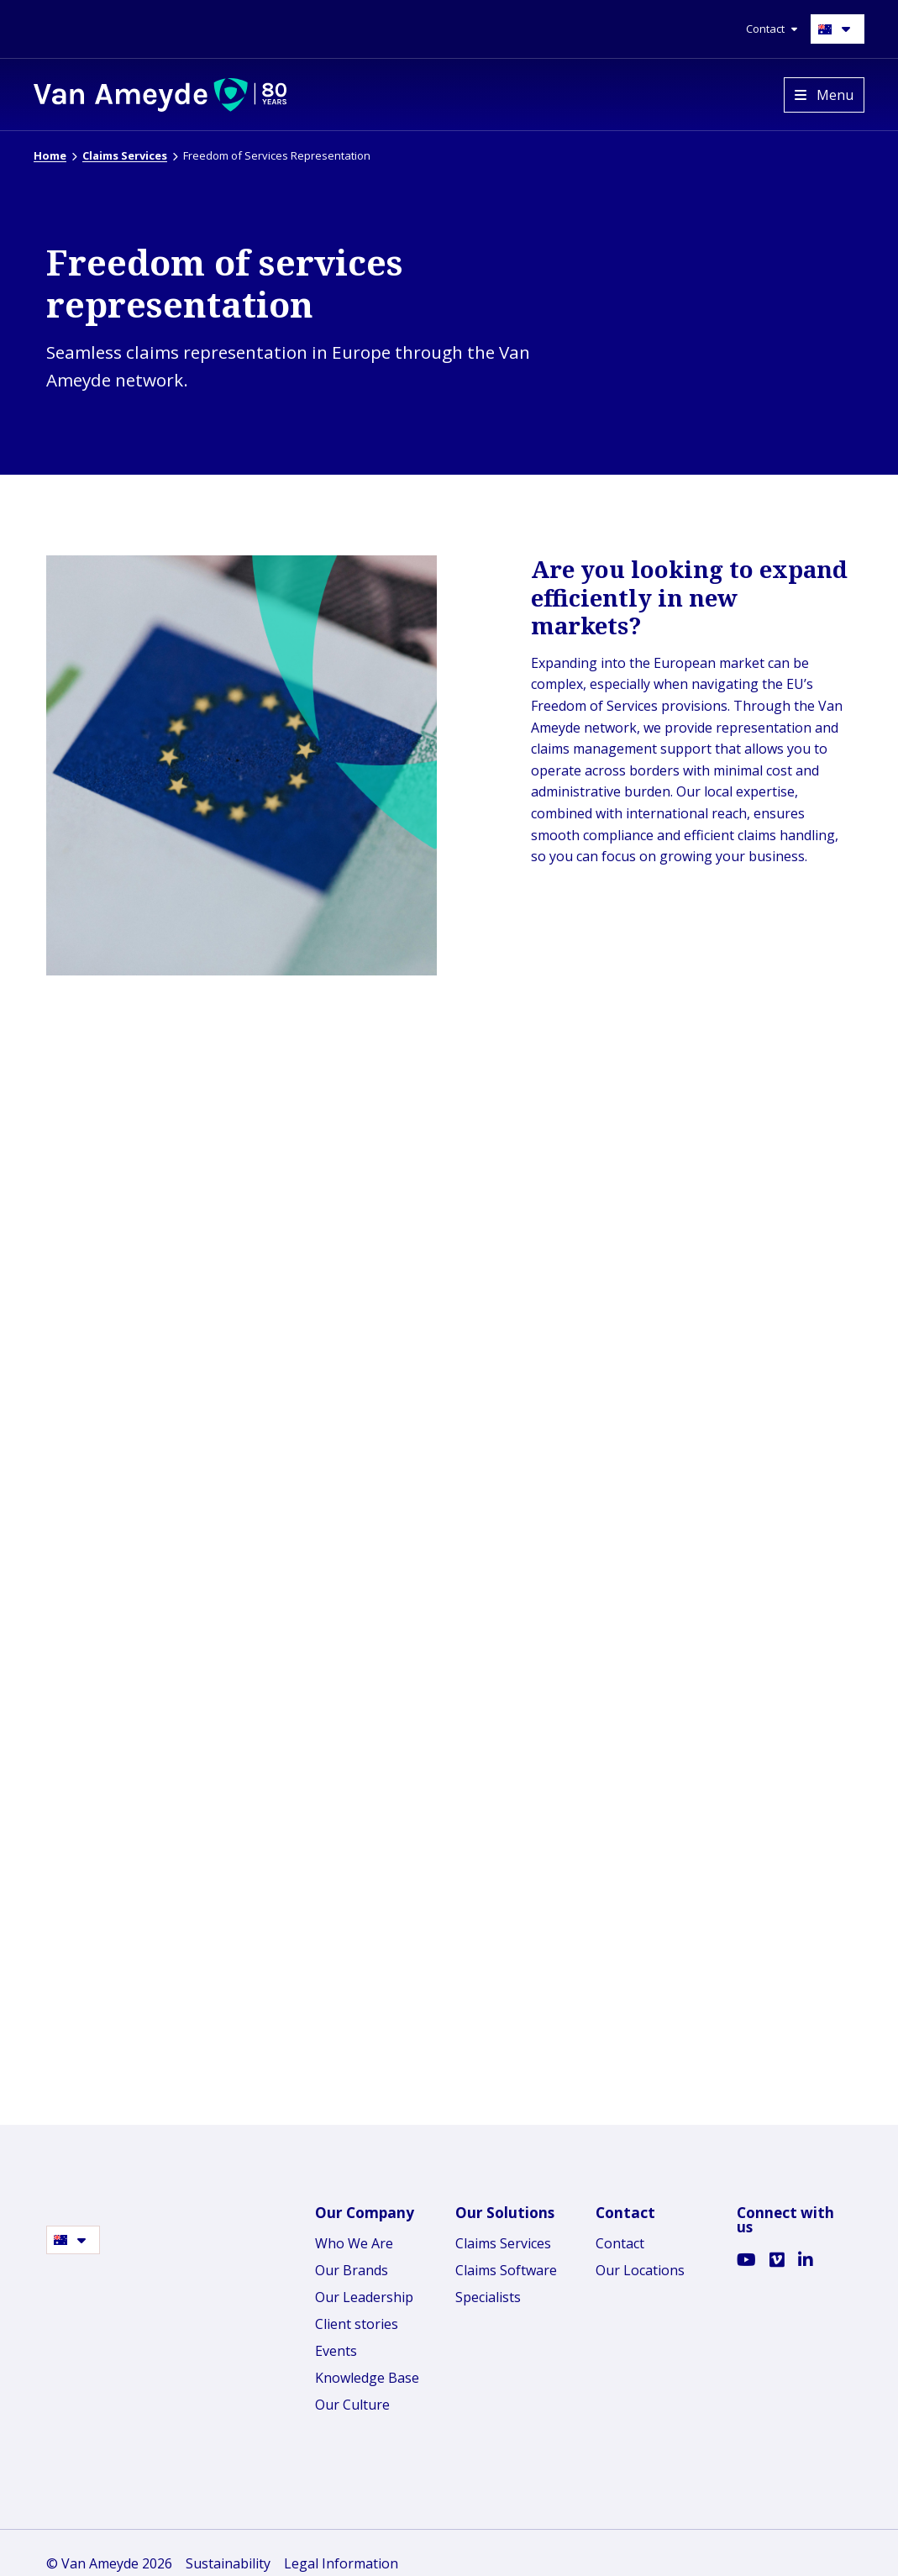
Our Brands (351, 2262)
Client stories (356, 2316)
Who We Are (354, 2235)
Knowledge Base (367, 2370)
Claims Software (506, 2262)
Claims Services (503, 2235)
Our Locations (640, 2262)
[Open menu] (824, 95)
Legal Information (341, 2556)
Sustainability (228, 2556)
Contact (620, 2235)
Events (336, 2343)
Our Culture (352, 2397)
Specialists (488, 2289)
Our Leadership (364, 2289)
